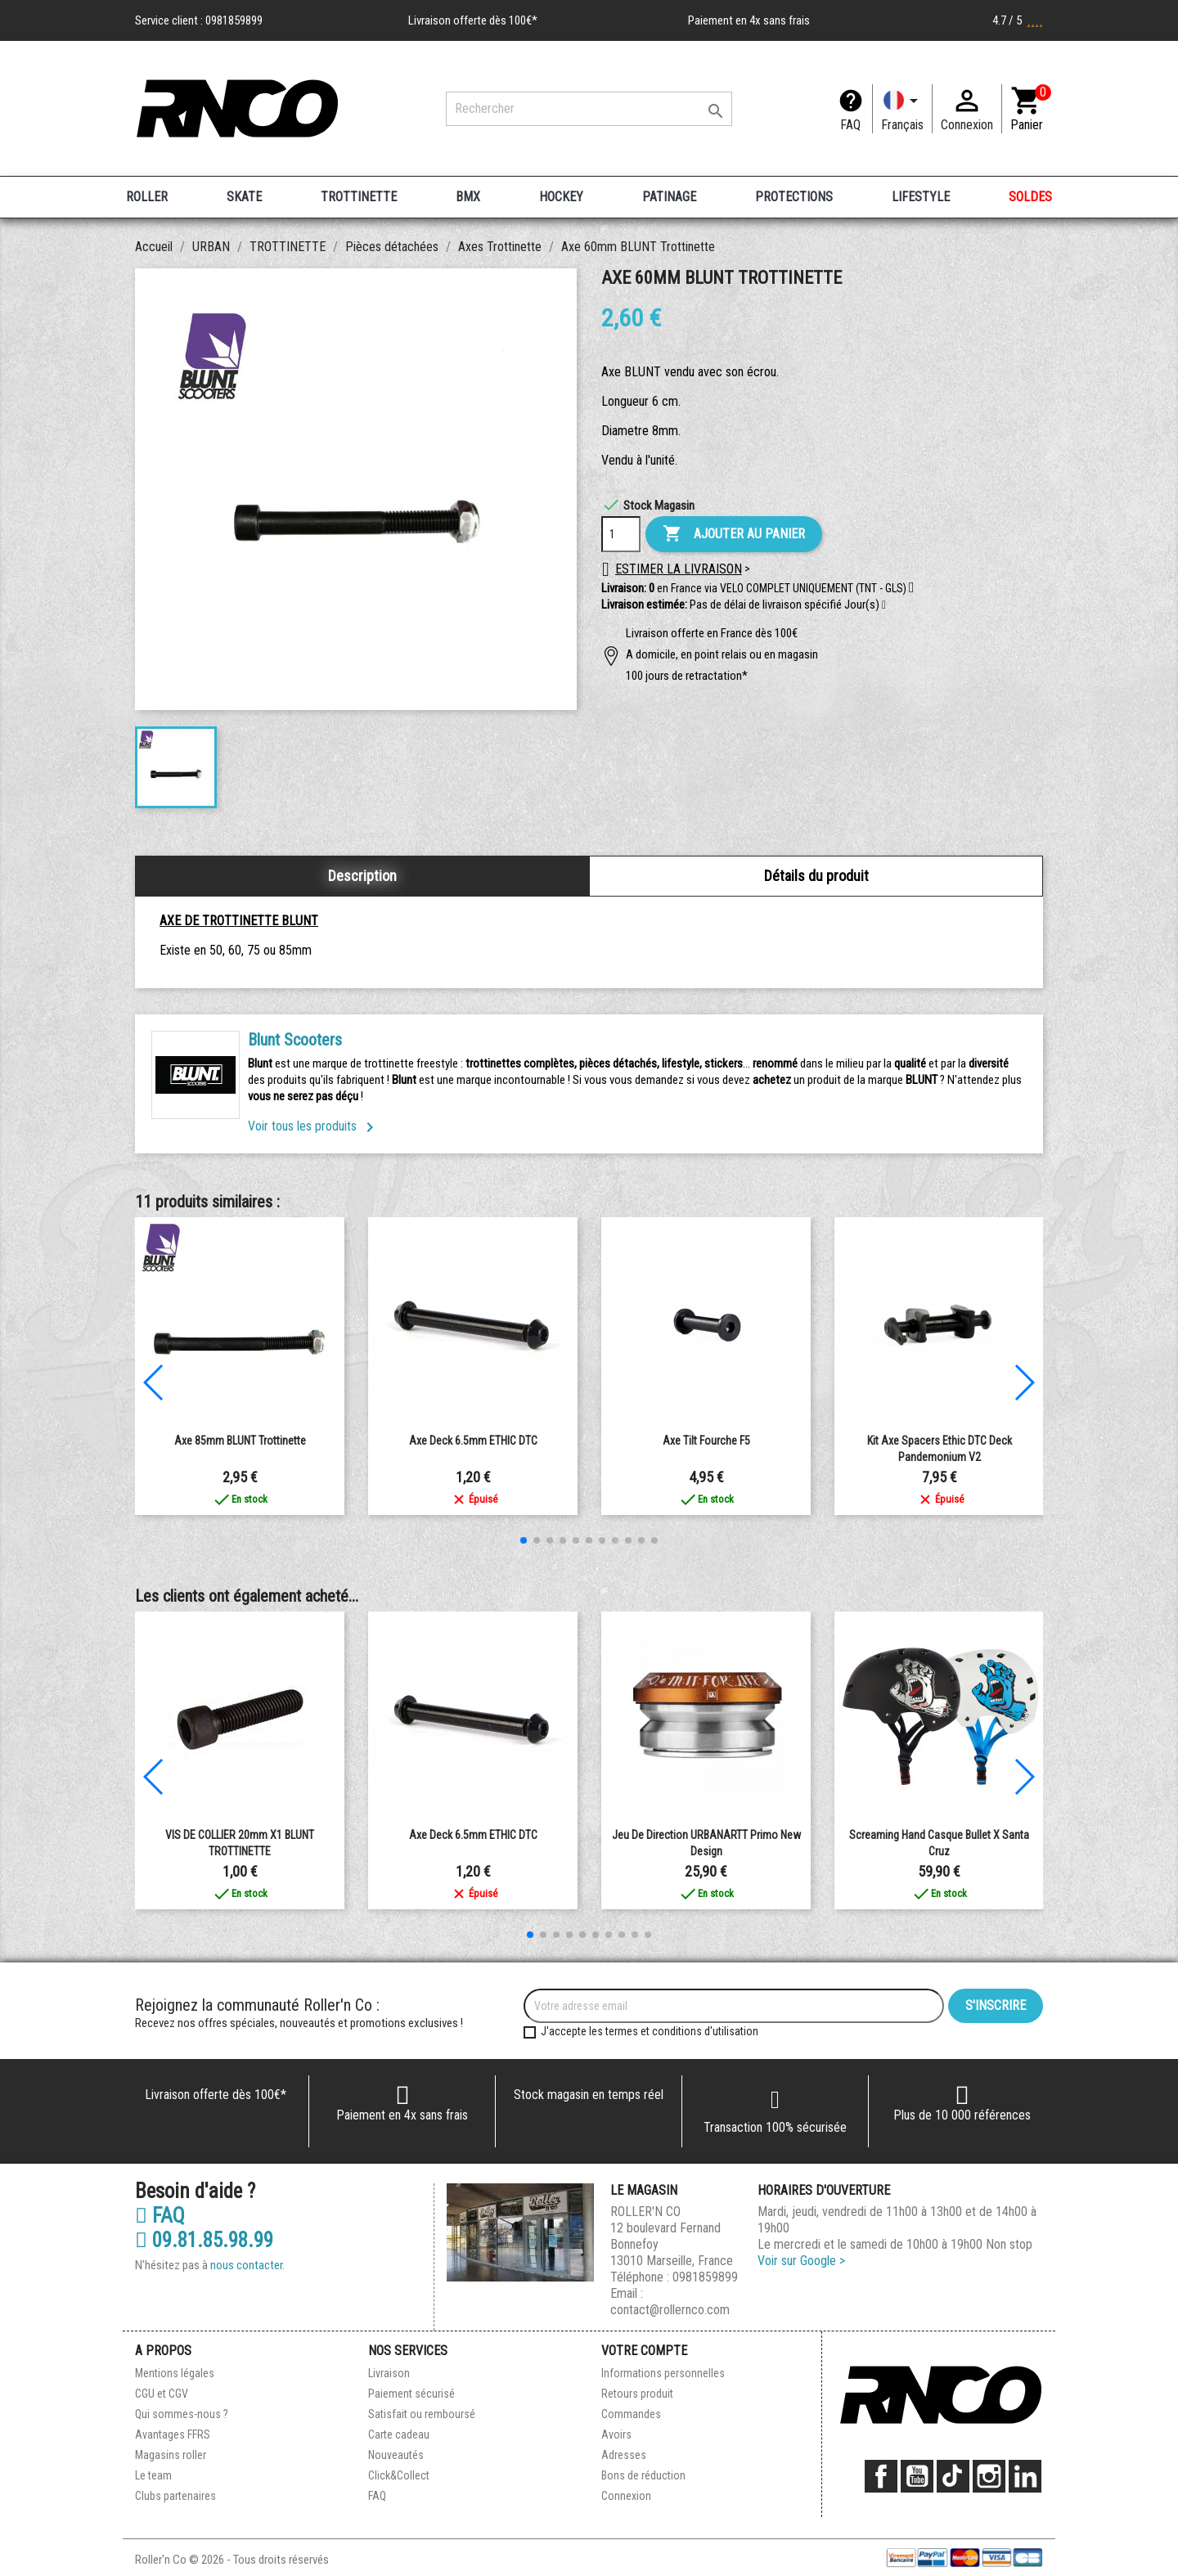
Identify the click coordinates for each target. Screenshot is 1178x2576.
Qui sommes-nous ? (181, 2414)
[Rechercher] (589, 109)
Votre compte (644, 2350)
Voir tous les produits (314, 1126)
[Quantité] (621, 534)
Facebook (881, 2476)
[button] (884, 605)
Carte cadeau (398, 2434)
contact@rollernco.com (670, 2310)
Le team (153, 2475)
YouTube (917, 2476)
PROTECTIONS (794, 197)
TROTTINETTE (359, 197)
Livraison (389, 2373)
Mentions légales (174, 2373)
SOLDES (1030, 197)
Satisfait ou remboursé (421, 2414)
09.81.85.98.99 (204, 2240)
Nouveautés (396, 2454)
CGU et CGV (161, 2393)
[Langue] (902, 108)
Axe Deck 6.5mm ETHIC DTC (473, 1440)
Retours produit (637, 2393)
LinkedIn (1025, 2476)
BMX (468, 197)
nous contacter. (247, 2265)
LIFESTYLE (921, 197)
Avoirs (616, 2434)
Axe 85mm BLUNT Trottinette (240, 1440)
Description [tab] (362, 875)
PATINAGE (669, 197)
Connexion (626, 2495)
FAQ (850, 125)
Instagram (989, 2476)
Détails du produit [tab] (816, 875)
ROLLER (147, 197)
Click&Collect (398, 2475)
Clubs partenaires (175, 2495)
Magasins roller (170, 2454)
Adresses (623, 2454)
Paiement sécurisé (411, 2393)
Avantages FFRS (172, 2434)
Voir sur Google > (801, 2260)
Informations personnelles (663, 2373)
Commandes (631, 2414)
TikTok (953, 2476)
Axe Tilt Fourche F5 (706, 1440)
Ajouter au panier (734, 534)
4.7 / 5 (1017, 20)
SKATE (244, 197)
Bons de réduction (643, 2475)
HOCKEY (561, 197)
